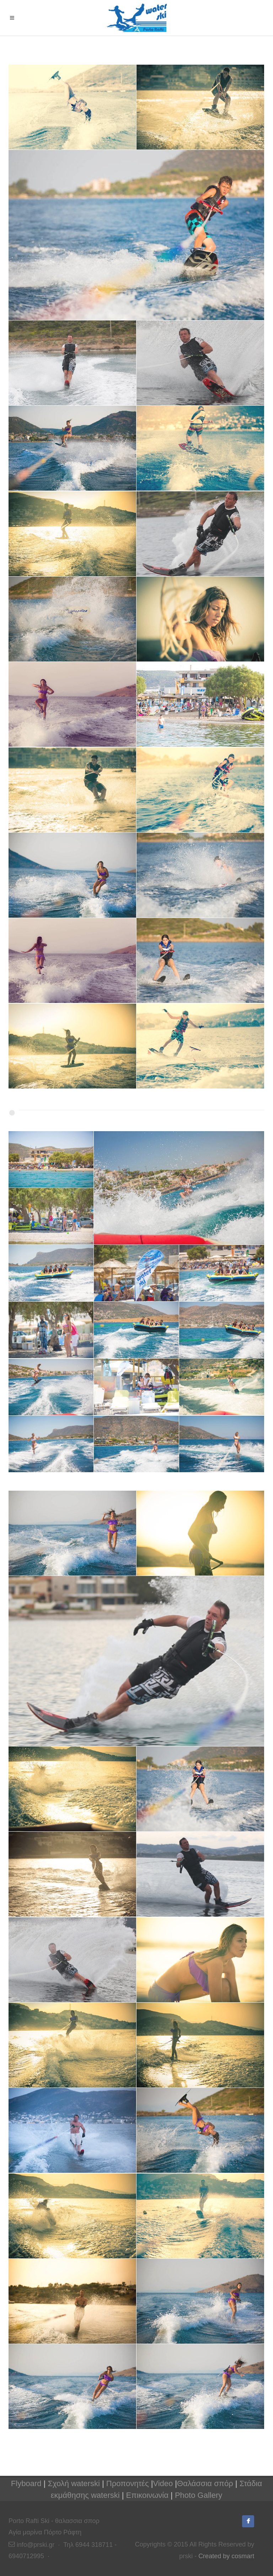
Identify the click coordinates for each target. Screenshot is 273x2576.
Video (163, 2483)
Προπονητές (127, 2483)
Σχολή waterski (74, 2483)
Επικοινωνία (147, 2495)
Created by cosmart (226, 2556)
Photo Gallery (198, 2495)
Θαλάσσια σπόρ (205, 2483)
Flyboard (26, 2483)
